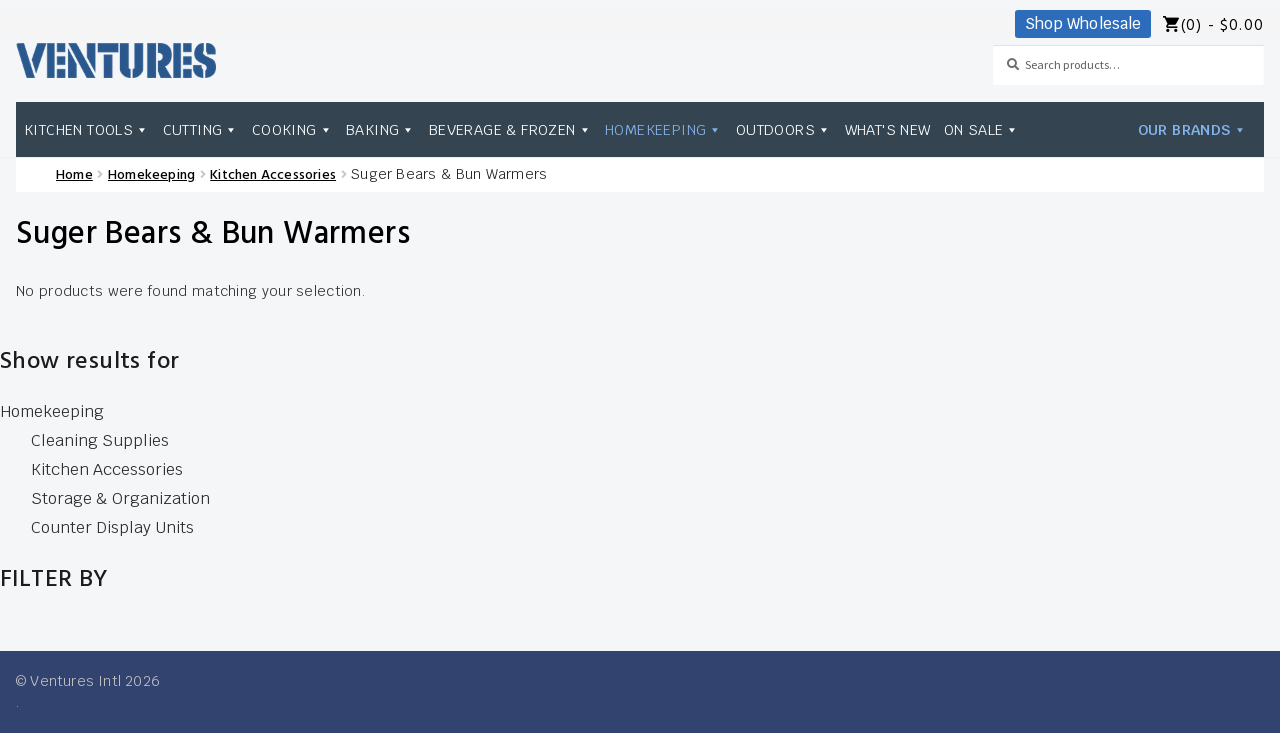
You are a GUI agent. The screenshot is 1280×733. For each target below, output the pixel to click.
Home (74, 175)
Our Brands (1192, 129)
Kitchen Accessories (273, 175)
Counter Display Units (112, 527)
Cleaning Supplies (100, 440)
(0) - (1222, 26)
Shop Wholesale (1083, 23)
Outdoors (784, 129)
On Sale (982, 129)
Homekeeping (664, 129)
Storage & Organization (120, 498)
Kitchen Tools (87, 129)
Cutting (201, 129)
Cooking (292, 129)
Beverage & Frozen (510, 129)
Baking (381, 129)
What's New (888, 129)
